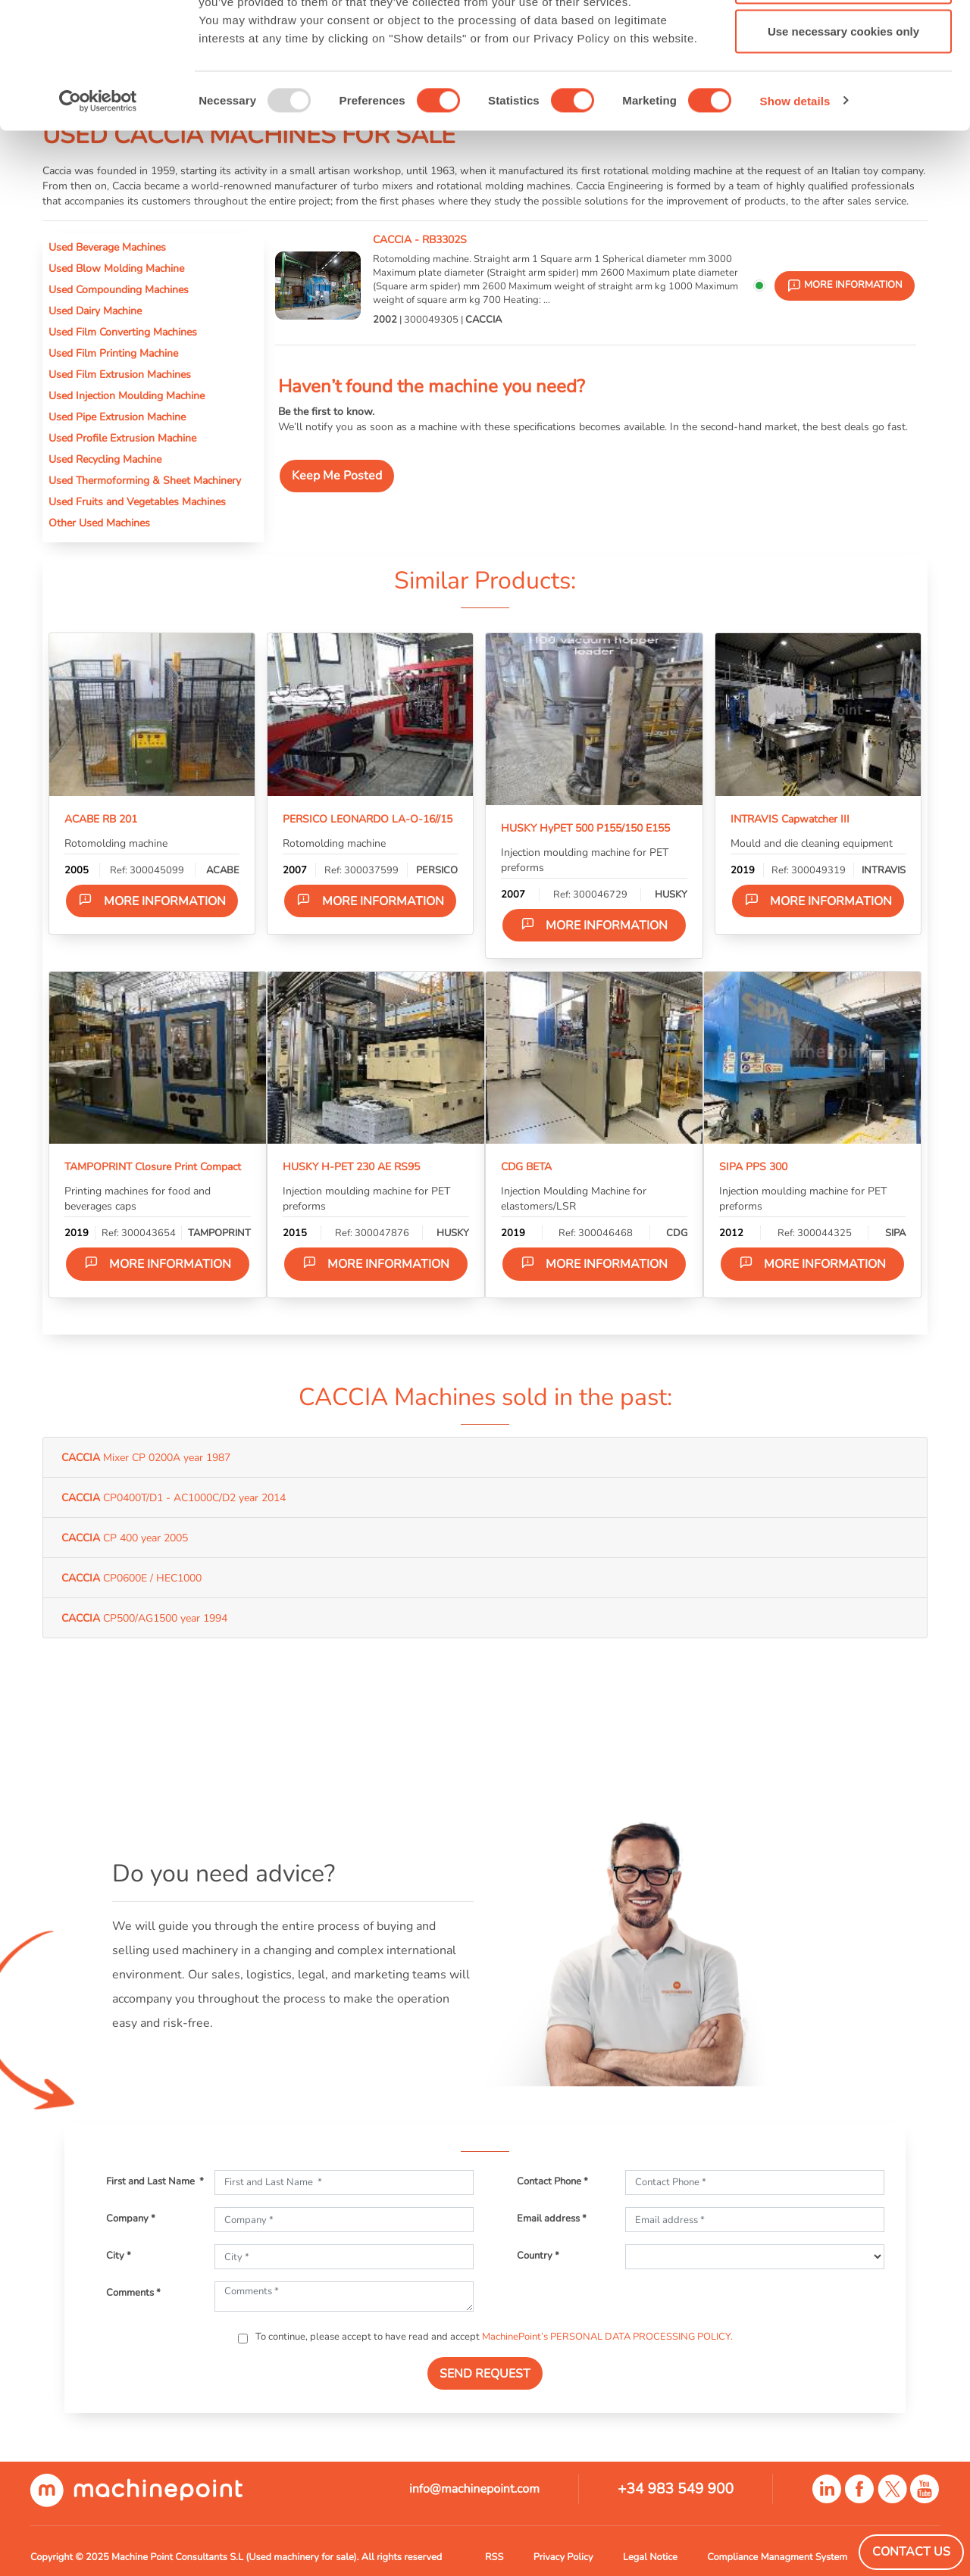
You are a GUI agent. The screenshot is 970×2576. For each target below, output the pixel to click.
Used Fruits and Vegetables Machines (137, 501)
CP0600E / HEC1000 (131, 1577)
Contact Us (911, 2551)
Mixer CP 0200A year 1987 (145, 1457)
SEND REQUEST (485, 2373)
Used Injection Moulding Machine (126, 395)
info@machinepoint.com (474, 2489)
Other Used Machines (99, 522)
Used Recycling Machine (104, 459)
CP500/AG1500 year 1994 (144, 1617)
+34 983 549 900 (676, 2489)
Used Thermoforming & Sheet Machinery (144, 480)
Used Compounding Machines (118, 289)
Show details (795, 208)
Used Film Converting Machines (122, 331)
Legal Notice (650, 2557)
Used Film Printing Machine (113, 353)
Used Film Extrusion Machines (119, 374)
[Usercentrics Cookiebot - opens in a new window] (98, 209)
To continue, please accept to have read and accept (493, 2336)
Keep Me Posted (337, 475)
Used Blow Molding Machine (116, 268)
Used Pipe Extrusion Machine (117, 416)
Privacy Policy (563, 2557)
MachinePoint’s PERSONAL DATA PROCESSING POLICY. (607, 2336)
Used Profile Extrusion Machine (122, 437)
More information (152, 901)
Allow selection (843, 89)
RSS (494, 2557)
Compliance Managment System (777, 2557)
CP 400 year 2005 (124, 1537)
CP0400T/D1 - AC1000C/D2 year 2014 (173, 1497)
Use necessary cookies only (843, 139)
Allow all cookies (844, 39)
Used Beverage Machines (107, 246)
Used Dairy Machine (95, 310)
